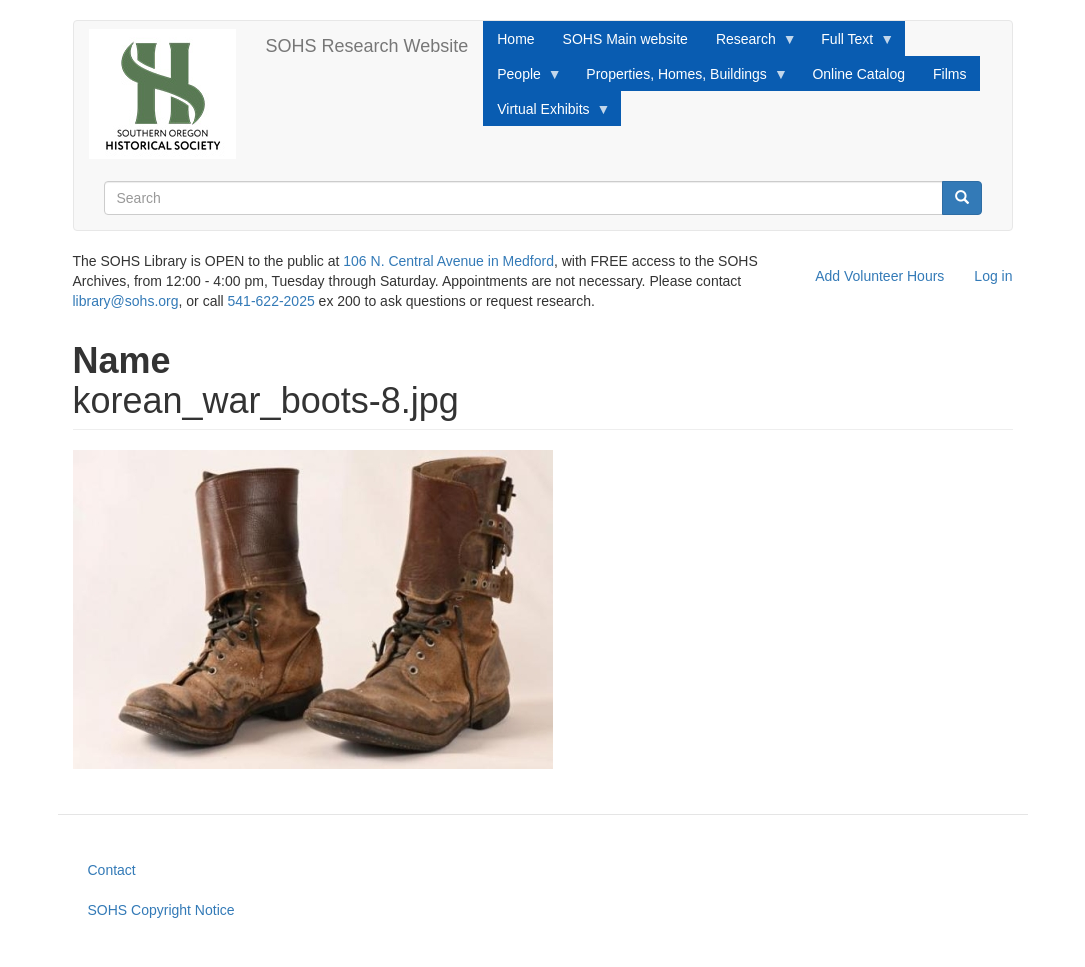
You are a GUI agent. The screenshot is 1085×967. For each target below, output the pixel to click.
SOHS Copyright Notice (161, 910)
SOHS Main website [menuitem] (625, 39)
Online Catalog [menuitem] (858, 74)
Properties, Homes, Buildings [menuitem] (680, 79)
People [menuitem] (522, 79)
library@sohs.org (126, 301)
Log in (993, 276)
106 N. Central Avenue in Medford (448, 261)
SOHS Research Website (367, 46)
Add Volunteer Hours (879, 276)
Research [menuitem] (749, 44)
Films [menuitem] (949, 74)
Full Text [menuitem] (850, 44)
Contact (112, 870)
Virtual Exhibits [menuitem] (546, 114)
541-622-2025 (271, 301)
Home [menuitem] (515, 39)
